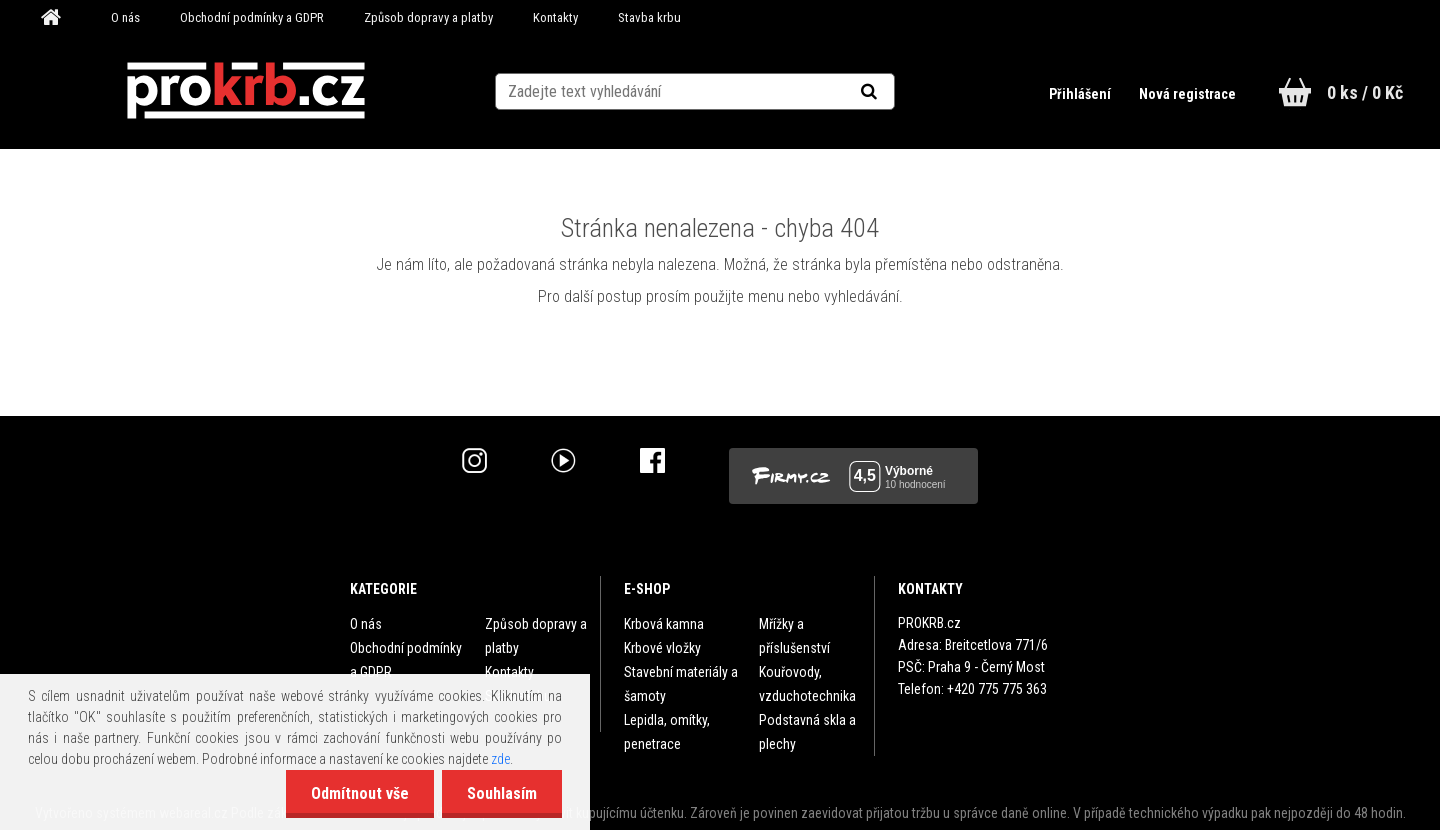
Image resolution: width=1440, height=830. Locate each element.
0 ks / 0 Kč (1365, 92)
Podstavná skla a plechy (807, 732)
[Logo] (245, 91)
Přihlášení (1081, 94)
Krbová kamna (664, 624)
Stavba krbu (649, 17)
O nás (125, 17)
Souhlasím (502, 793)
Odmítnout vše (360, 793)
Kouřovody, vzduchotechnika (807, 684)
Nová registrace (1187, 94)
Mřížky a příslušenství (794, 636)
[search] (893, 92)
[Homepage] (58, 18)
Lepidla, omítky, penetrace (667, 732)
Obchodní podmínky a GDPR (252, 17)
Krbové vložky (662, 648)
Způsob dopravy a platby (428, 17)
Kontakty (555, 17)
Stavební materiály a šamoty (681, 684)
